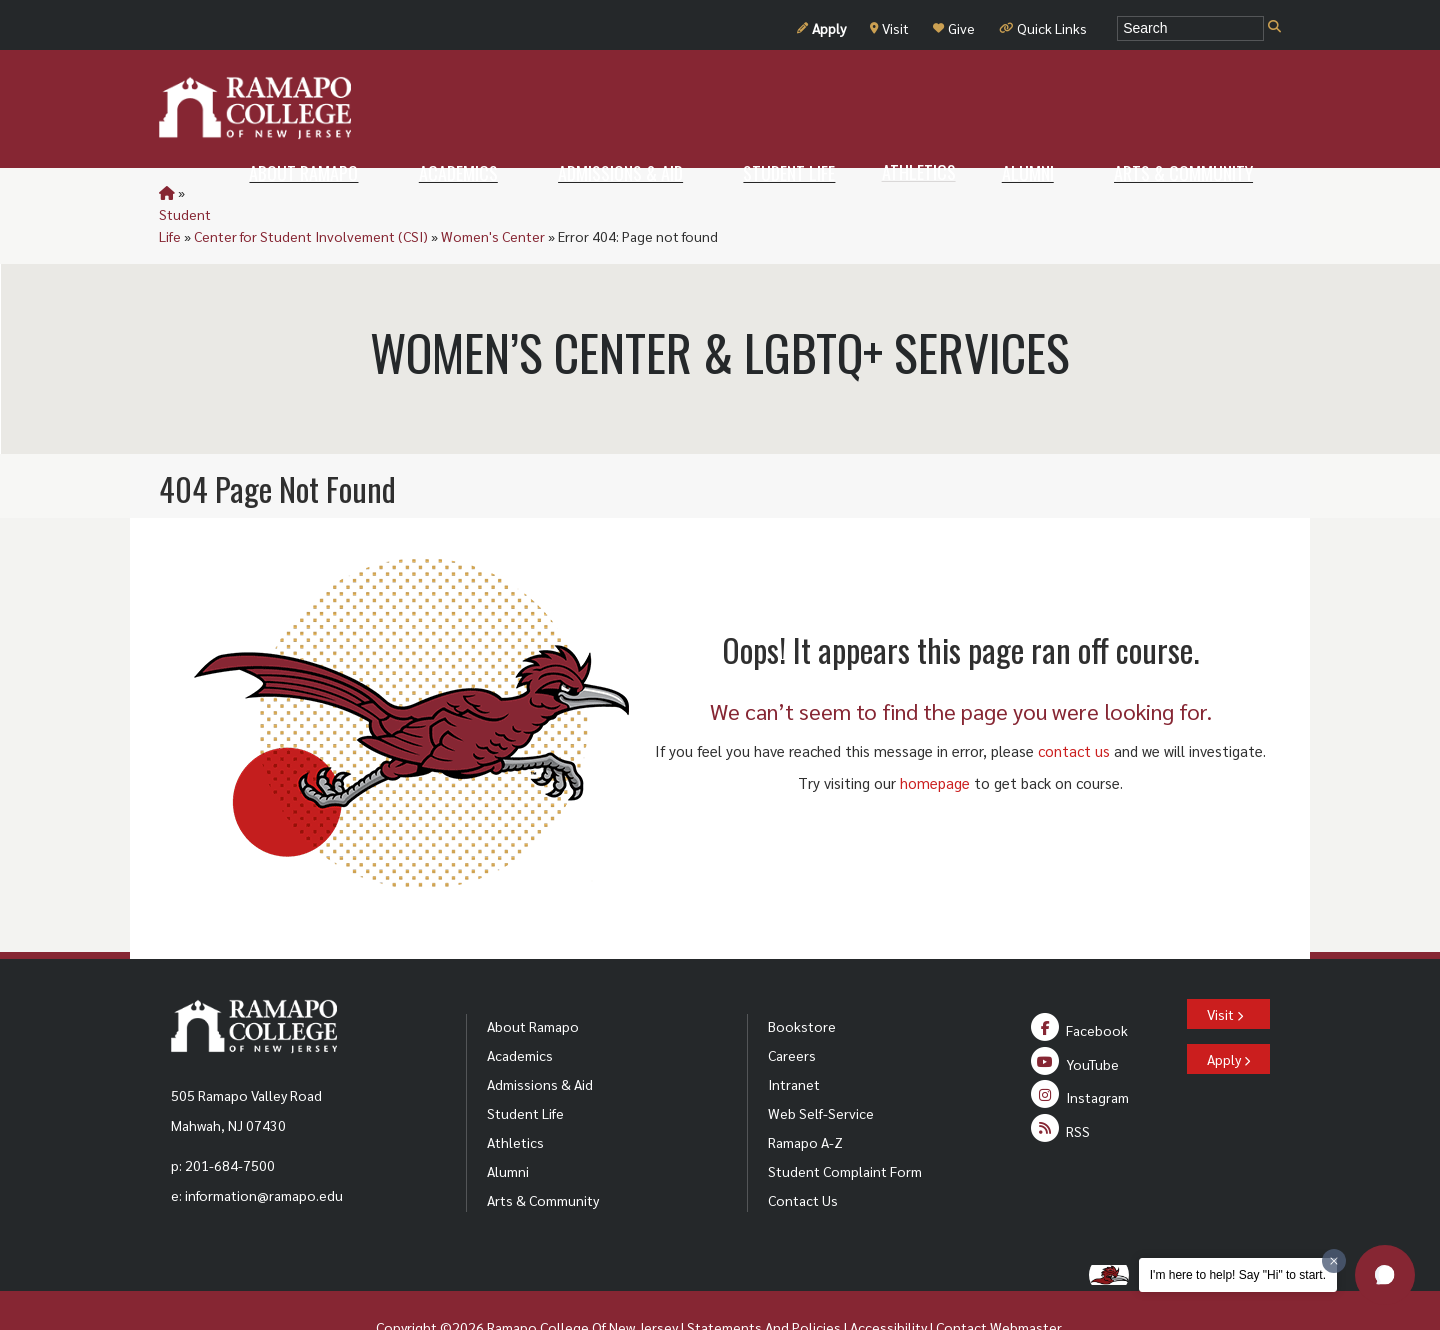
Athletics (515, 1098)
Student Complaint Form (845, 1127)
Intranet (794, 1040)
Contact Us (803, 1156)
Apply (821, 28)
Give (954, 28)
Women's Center (577, 192)
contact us (1074, 706)
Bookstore (802, 982)
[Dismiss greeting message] (1334, 1261)
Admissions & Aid (540, 1040)
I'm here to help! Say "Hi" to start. (1238, 1275)
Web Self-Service (821, 1069)
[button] (1385, 1275)
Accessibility (888, 1283)
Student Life (226, 192)
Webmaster (1025, 1283)
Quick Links (1043, 28)
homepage (935, 738)
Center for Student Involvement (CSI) (395, 192)
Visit (889, 28)
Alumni (508, 1127)
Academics (520, 1011)
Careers (792, 1011)
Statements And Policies (764, 1283)
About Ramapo (533, 982)
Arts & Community (543, 1156)
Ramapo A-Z (805, 1098)
